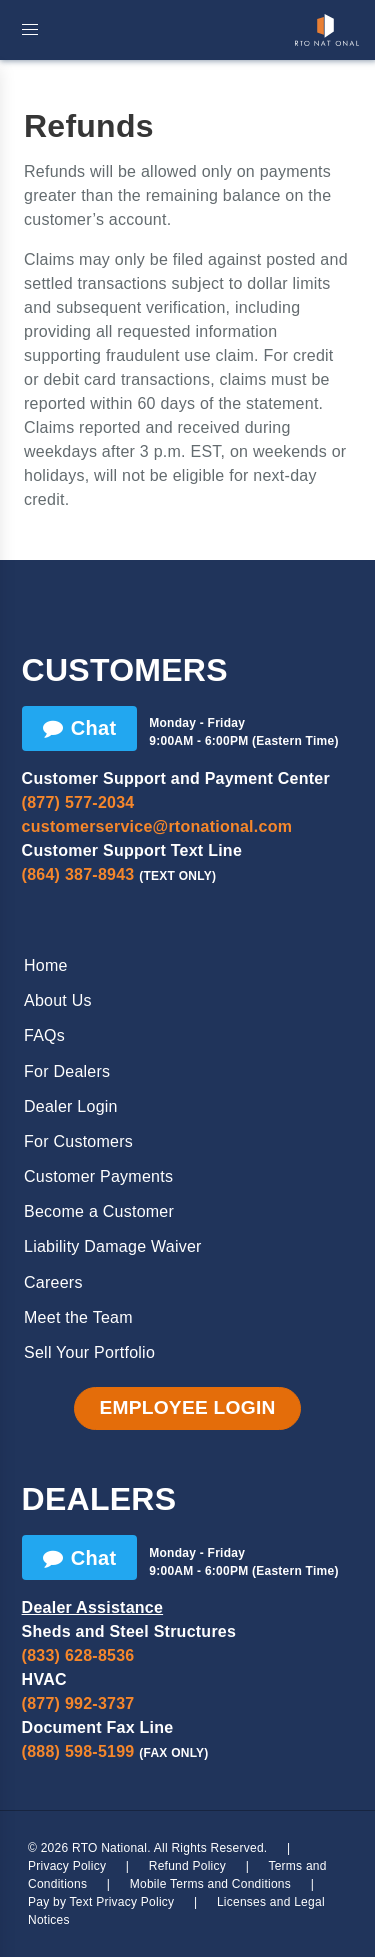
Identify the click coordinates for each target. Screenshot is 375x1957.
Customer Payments (98, 1176)
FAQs (44, 1035)
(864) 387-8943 (78, 874)
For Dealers (67, 1071)
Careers (53, 1282)
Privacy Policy (67, 1866)
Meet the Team (78, 1317)
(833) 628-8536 (78, 1655)
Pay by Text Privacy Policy (101, 1902)
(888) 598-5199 (78, 1751)
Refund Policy (187, 1866)
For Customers (78, 1141)
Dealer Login (71, 1106)
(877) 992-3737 (78, 1703)
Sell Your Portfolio (89, 1352)
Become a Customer (99, 1211)
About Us (58, 1000)
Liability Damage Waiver (113, 1246)
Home (46, 965)
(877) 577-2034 (78, 802)
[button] (30, 30)
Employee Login (187, 1407)
